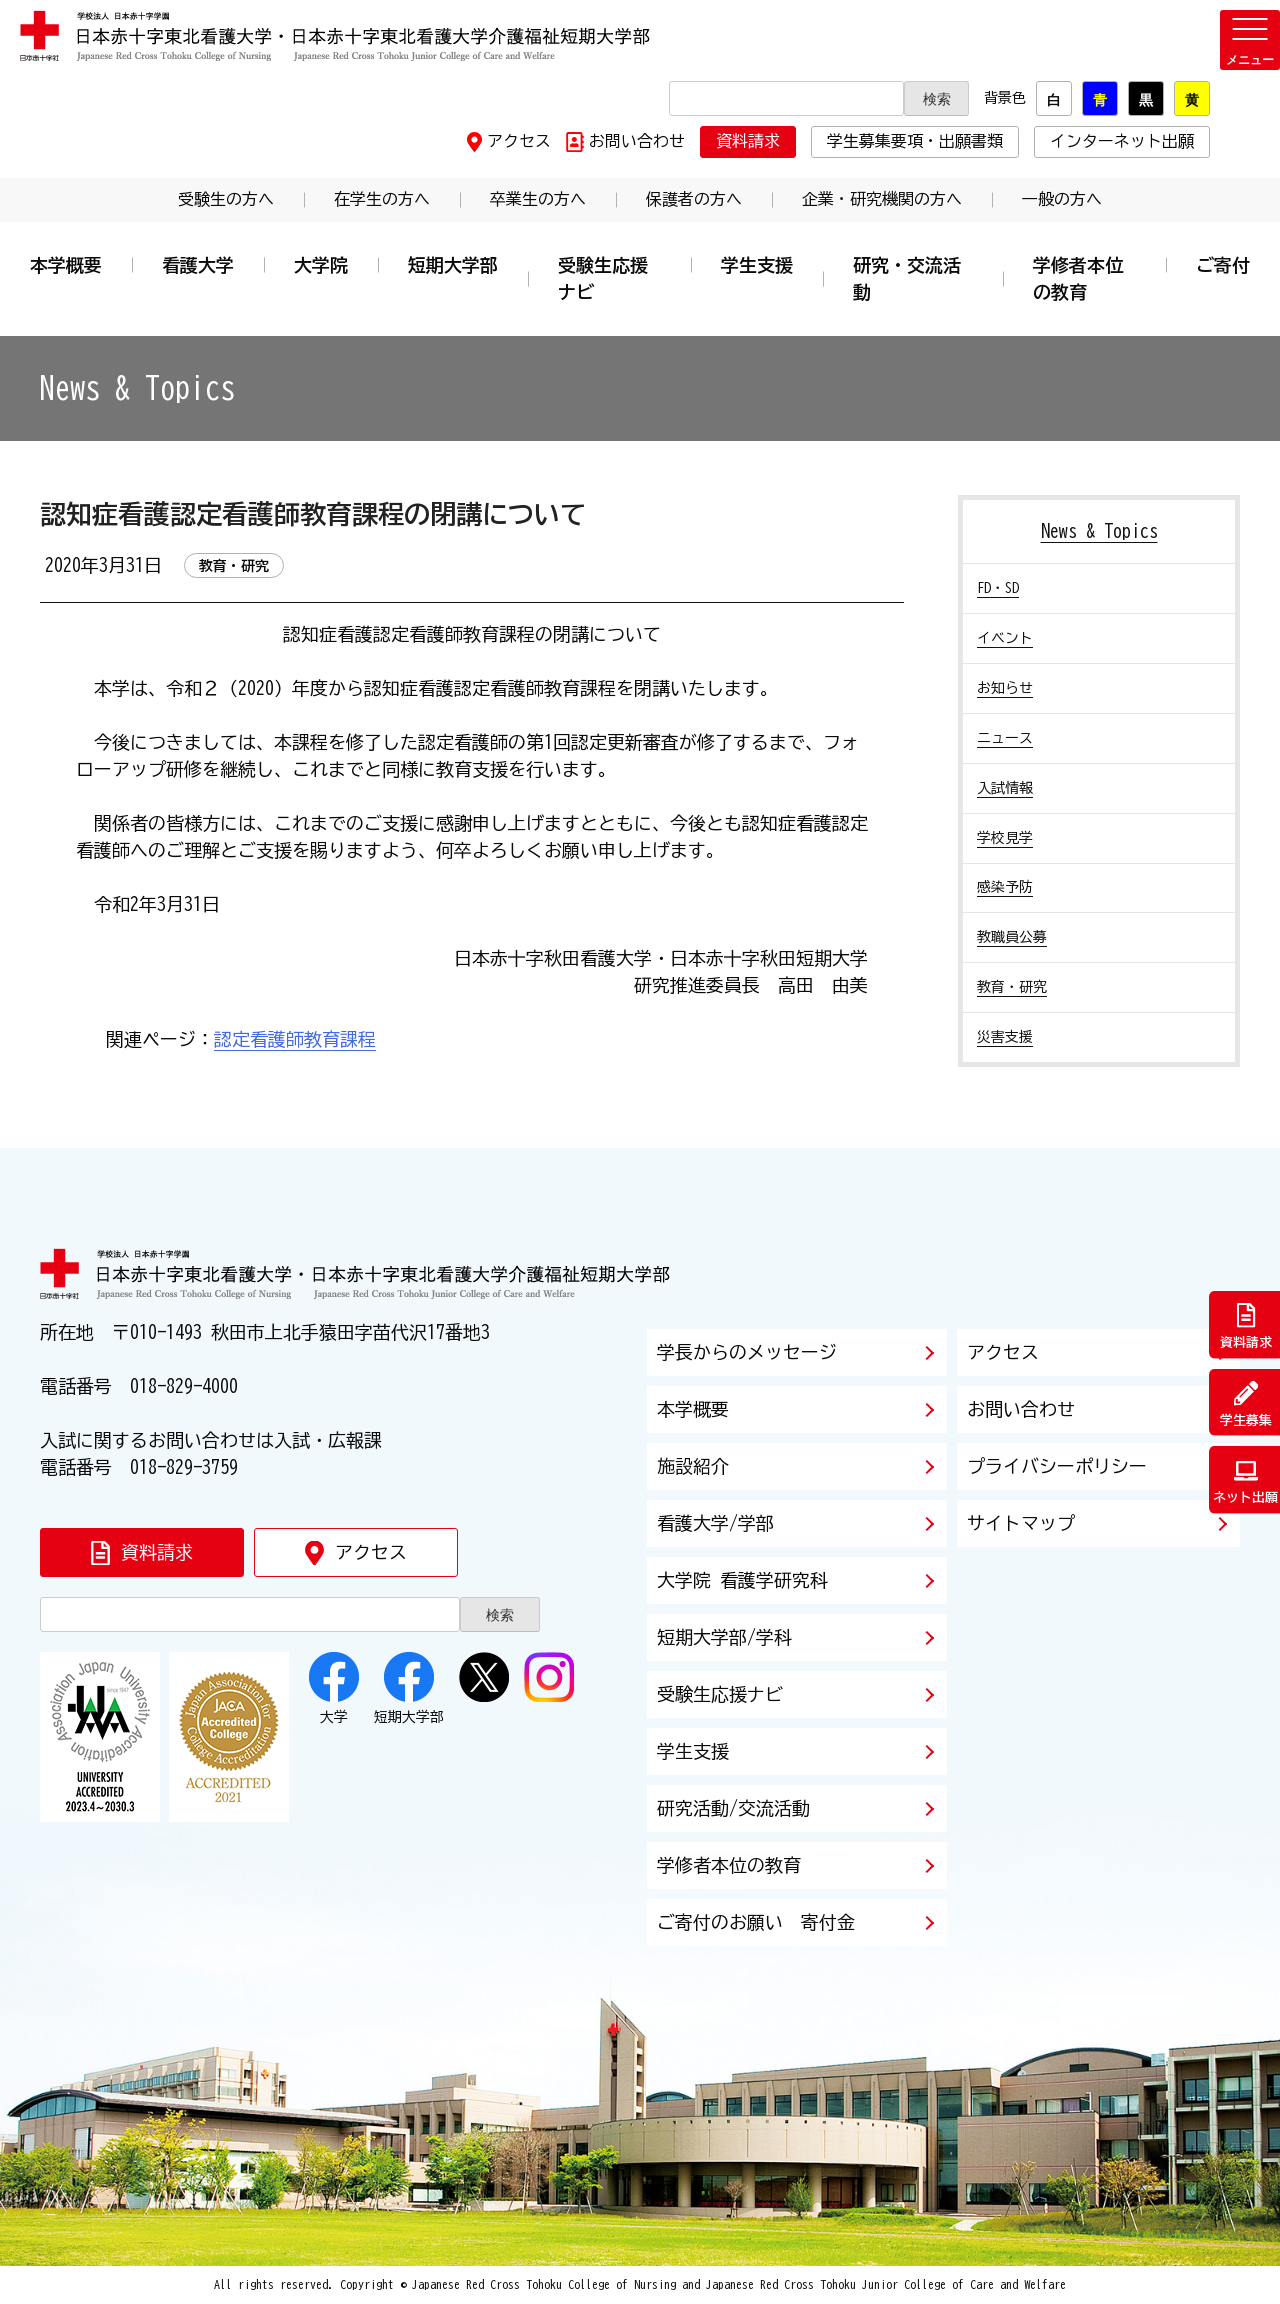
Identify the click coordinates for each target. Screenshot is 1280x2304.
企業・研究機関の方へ (882, 199)
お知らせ (1005, 688)
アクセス (519, 141)
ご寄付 (1223, 265)
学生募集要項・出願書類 (915, 141)
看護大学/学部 (715, 1523)
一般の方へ (1062, 199)
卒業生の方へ (538, 199)
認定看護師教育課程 (295, 1039)
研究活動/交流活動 (733, 1808)
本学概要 (66, 265)
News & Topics (1099, 531)
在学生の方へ (382, 199)
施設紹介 (693, 1466)
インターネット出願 (1122, 141)
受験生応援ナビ (603, 278)
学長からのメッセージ (747, 1352)
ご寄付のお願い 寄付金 (756, 1922)
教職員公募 (1012, 937)
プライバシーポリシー (1057, 1466)
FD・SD (998, 588)
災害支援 (1005, 1037)
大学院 (321, 265)
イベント (1005, 638)
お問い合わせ (637, 141)
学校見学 (1005, 838)
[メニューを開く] (1250, 40)
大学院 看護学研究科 (742, 1580)
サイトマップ (1021, 1523)
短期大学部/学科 (724, 1637)
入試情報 (1005, 788)
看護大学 (198, 265)
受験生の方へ (226, 199)
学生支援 (757, 265)
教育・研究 (1012, 987)
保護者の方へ (694, 199)
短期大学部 (453, 265)
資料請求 (748, 141)
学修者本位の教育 (1078, 278)
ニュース (1005, 738)
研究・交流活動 (907, 278)
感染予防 (1005, 887)
